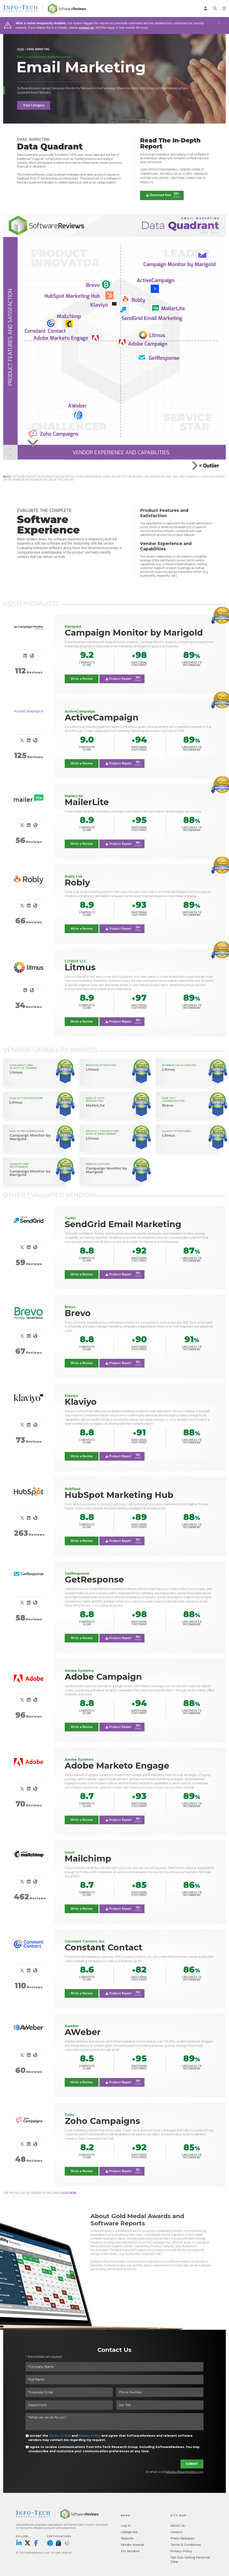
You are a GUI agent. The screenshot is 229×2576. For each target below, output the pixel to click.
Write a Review (82, 679)
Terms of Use (60, 2436)
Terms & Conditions (185, 2545)
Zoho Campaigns (102, 2121)
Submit (192, 2464)
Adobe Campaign (103, 1676)
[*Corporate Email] (69, 2392)
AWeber (83, 2032)
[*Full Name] (115, 2379)
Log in (125, 2526)
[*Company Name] (115, 2366)
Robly (77, 882)
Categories (129, 2532)
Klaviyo (81, 1401)
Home (20, 49)
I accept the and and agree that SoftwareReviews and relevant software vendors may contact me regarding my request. (110, 2438)
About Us (177, 2526)
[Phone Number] (159, 2392)
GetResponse (94, 1579)
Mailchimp (88, 1858)
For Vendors (130, 2551)
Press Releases (182, 2538)
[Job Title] (159, 2405)
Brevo (78, 1313)
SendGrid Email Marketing (123, 1224)
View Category (33, 105)
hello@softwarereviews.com (184, 2472)
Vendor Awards (132, 2545)
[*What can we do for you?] (115, 2421)
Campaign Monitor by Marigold (134, 632)
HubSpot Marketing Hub (119, 1495)
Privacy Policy (89, 2436)
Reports (127, 2538)
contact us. (86, 27)
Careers (176, 2532)
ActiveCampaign (102, 717)
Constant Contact (103, 1947)
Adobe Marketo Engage (117, 1765)
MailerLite (87, 802)
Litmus (80, 967)
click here (68, 2193)
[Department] (69, 2405)
